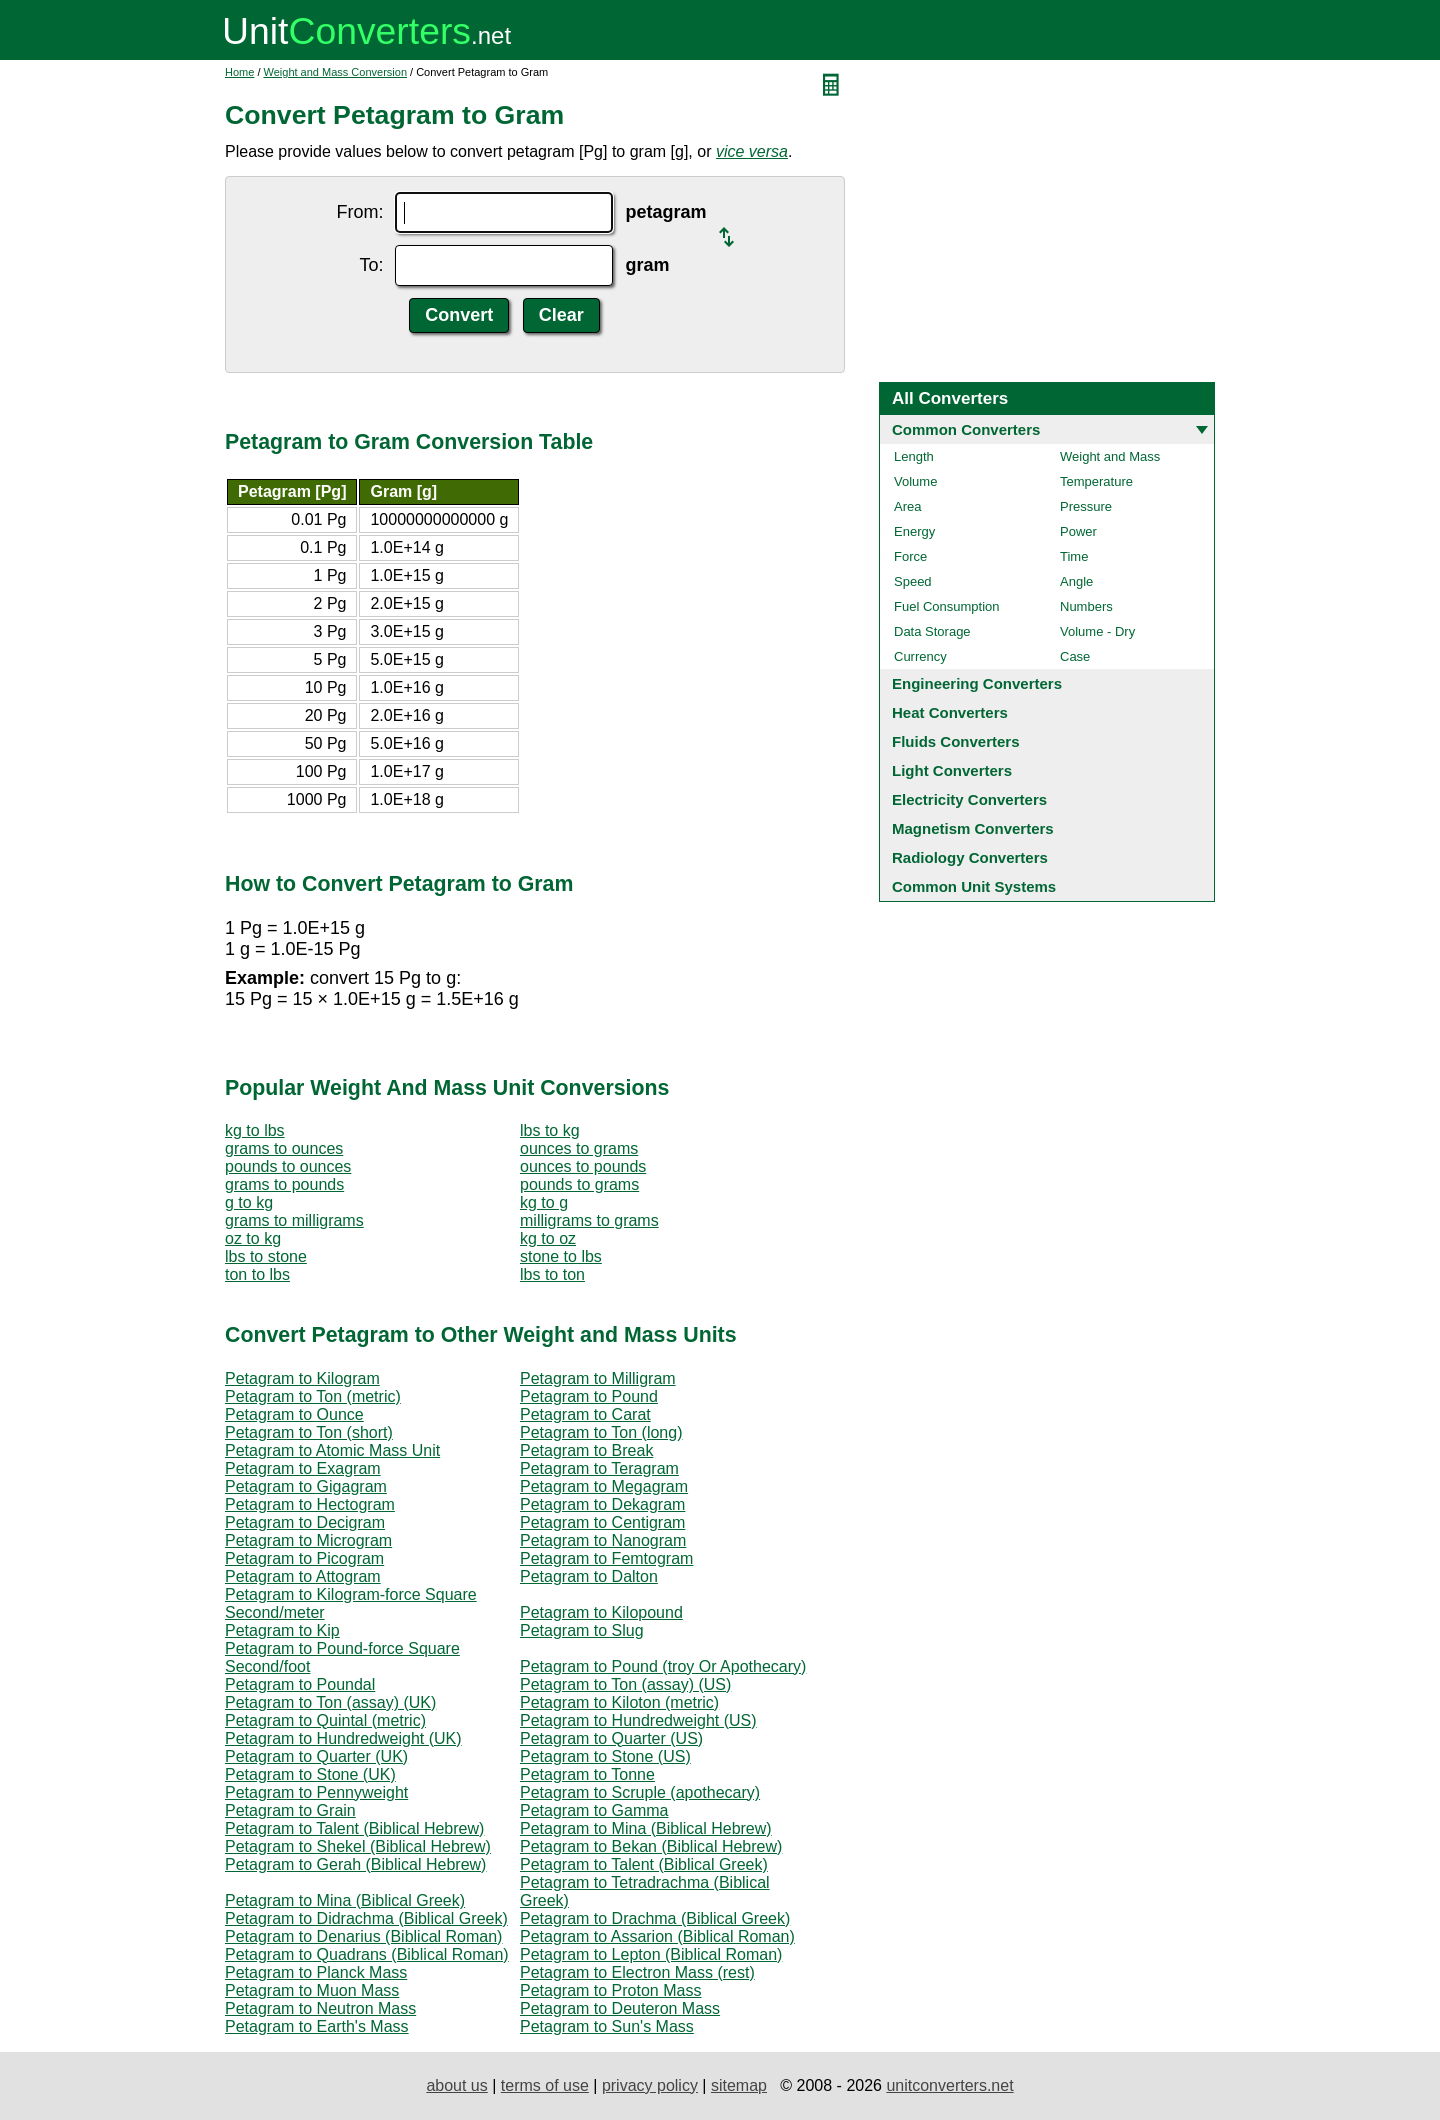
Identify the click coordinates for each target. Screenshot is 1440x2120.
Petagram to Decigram (305, 1522)
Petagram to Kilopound (601, 1612)
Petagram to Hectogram (310, 1504)
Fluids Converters (956, 741)
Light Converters (952, 770)
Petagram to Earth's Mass (317, 2026)
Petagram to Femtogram (606, 1558)
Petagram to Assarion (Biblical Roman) (657, 1936)
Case (1075, 656)
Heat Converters (950, 712)
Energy (914, 531)
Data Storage (932, 631)
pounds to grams (579, 1184)
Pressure (1086, 506)
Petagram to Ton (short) (309, 1432)
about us (456, 2085)
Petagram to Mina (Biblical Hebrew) (646, 1828)
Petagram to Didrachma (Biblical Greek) (366, 1918)
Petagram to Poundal (300, 1684)
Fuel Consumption (947, 606)
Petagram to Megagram (604, 1486)
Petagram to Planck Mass (316, 1972)
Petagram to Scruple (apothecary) (640, 1792)
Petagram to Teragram (599, 1468)
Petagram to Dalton (589, 1576)
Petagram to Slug (582, 1630)
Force (910, 556)
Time (1074, 556)
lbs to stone (266, 1256)
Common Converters (966, 429)
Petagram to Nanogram (603, 1540)
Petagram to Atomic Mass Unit (332, 1450)
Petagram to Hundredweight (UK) (343, 1738)
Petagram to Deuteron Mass (620, 2008)
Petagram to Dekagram (602, 1504)
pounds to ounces (288, 1166)
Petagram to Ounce (294, 1414)
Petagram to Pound (589, 1396)
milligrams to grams (589, 1220)
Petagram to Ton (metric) (313, 1396)
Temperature (1096, 481)
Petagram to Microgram (308, 1540)
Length (914, 456)
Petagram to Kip (282, 1630)
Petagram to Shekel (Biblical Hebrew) (358, 1846)
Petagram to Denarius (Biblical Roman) (363, 1936)
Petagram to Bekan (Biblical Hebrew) (651, 1846)
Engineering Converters (977, 683)
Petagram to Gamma (594, 1810)
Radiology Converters (970, 857)
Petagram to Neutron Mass (320, 2008)
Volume (915, 481)
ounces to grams (579, 1148)
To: (371, 265)
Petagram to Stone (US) (605, 1756)
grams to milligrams (294, 1220)
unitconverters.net (949, 2085)
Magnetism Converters (973, 828)
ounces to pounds (583, 1166)
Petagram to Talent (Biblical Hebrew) (354, 1828)
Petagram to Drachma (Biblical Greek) (655, 1918)
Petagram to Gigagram (306, 1486)
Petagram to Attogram (303, 1576)
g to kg (249, 1202)
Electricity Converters (969, 799)
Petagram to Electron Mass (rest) (637, 1972)
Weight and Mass (1110, 456)
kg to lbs (255, 1130)
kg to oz (548, 1238)
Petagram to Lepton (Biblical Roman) (651, 1954)
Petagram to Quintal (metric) (325, 1720)
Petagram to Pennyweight (316, 1792)
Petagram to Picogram (304, 1558)
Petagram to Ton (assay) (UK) (330, 1702)
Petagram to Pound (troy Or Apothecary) (663, 1666)
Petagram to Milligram (598, 1378)
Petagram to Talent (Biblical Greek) (644, 1864)
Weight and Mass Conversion (335, 72)
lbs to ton (552, 1274)
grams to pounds (284, 1184)
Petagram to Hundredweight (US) (638, 1720)
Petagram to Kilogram (302, 1378)
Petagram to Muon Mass (312, 1990)
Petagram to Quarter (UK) (316, 1756)
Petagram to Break (586, 1450)
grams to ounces (284, 1148)
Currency (920, 656)
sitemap (739, 2085)
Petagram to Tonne (587, 1774)
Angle (1076, 581)
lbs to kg (550, 1130)
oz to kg (253, 1238)
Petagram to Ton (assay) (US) (625, 1684)
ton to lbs (257, 1274)
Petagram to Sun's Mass (607, 2026)
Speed (913, 581)
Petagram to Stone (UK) (310, 1774)
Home (239, 72)
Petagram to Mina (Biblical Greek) (345, 1900)
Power (1078, 531)
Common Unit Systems (974, 886)
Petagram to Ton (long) (601, 1432)
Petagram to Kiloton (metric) (619, 1702)
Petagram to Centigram (602, 1522)
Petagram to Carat (585, 1414)
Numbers (1086, 606)
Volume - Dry (1097, 631)
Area (907, 506)
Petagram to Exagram (303, 1468)
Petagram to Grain (290, 1810)
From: (359, 212)
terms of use (545, 2085)
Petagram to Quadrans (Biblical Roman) (367, 1954)
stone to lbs (561, 1256)
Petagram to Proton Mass (610, 1990)
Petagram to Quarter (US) (611, 1738)
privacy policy (650, 2085)
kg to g (544, 1202)
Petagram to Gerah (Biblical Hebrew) (355, 1864)
